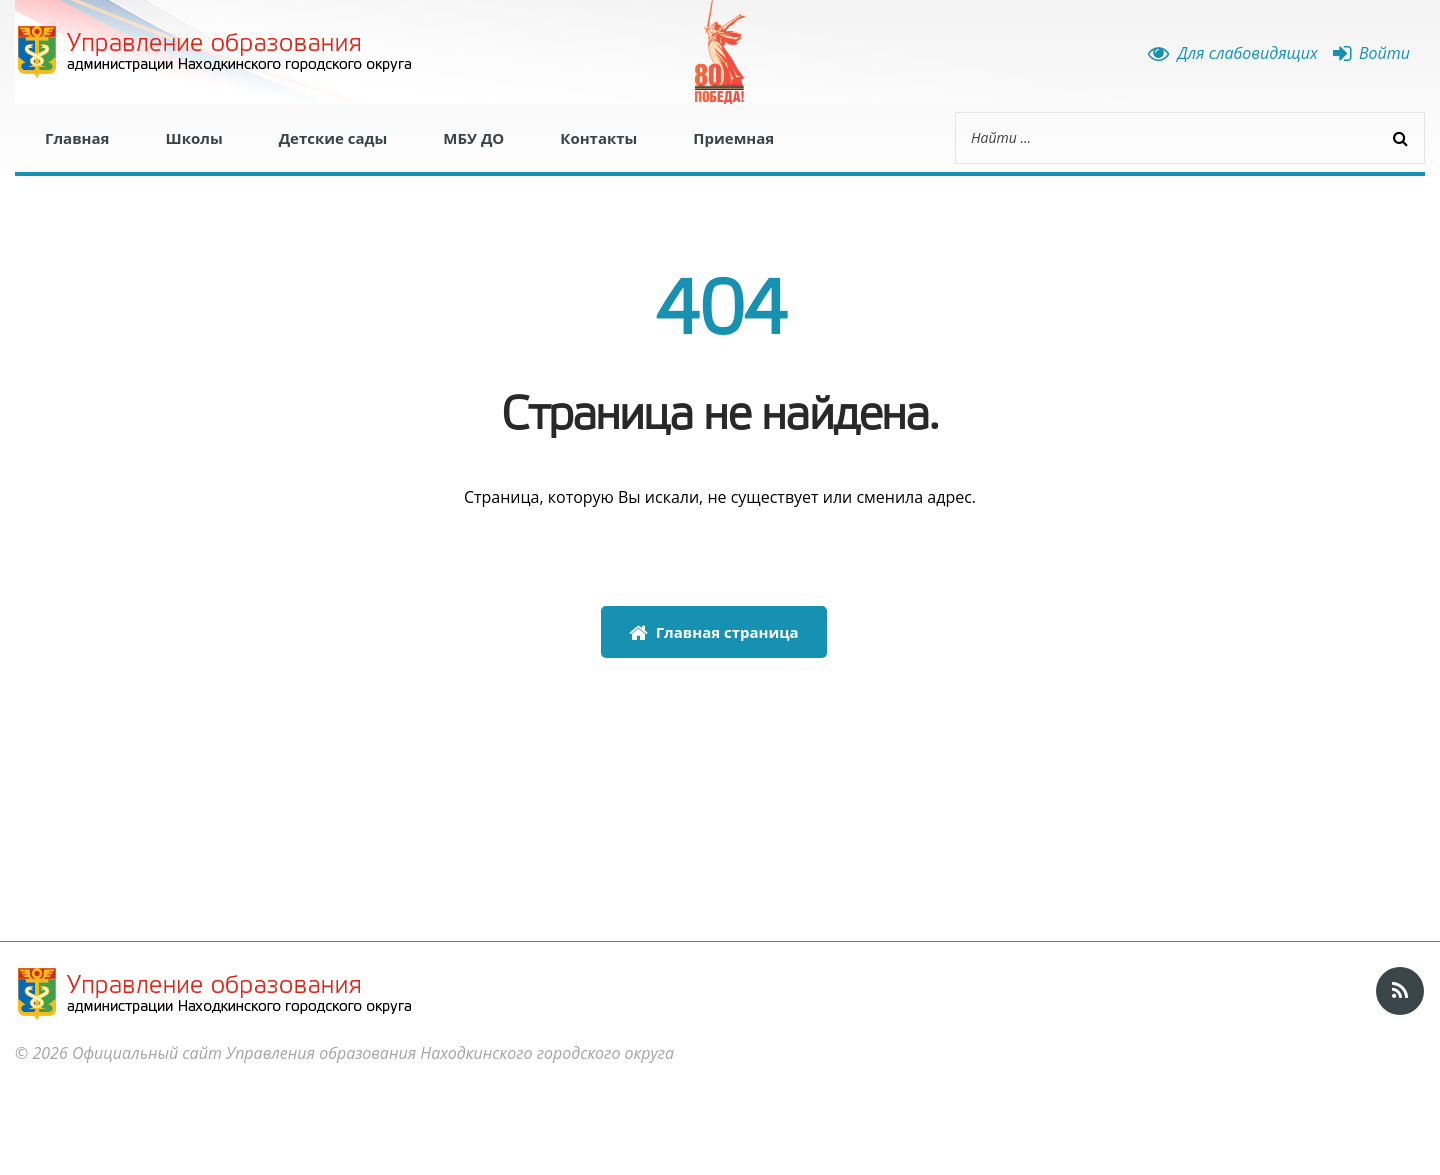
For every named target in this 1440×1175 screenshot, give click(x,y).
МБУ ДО (473, 138)
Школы (193, 138)
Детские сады (333, 138)
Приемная (733, 138)
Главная (77, 138)
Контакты (598, 138)
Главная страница (714, 632)
